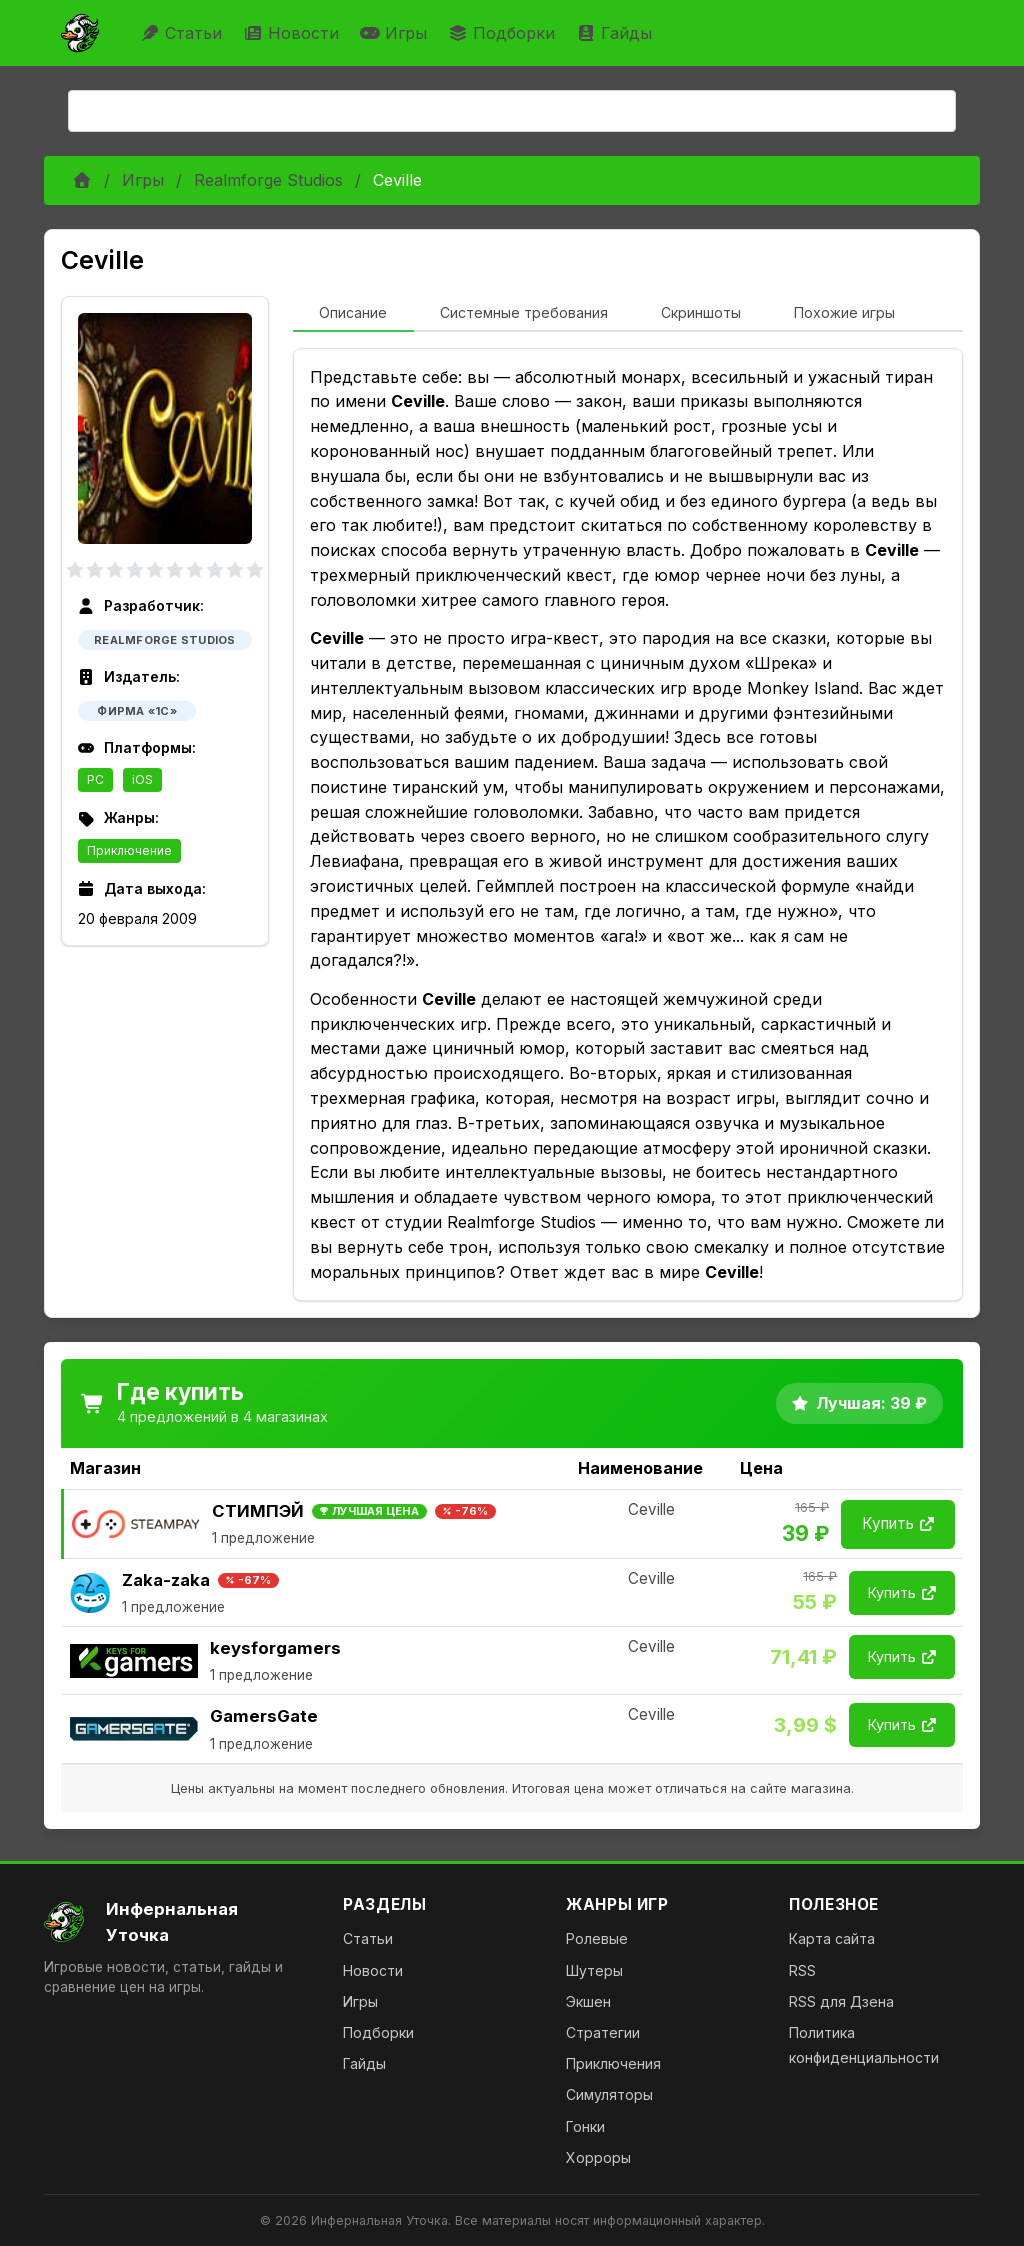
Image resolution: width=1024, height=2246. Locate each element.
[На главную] (177, 1922)
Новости (293, 33)
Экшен (588, 2001)
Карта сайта (832, 1938)
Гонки (585, 2126)
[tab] (353, 314)
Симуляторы (609, 2094)
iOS (142, 779)
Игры (396, 33)
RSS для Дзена (841, 2001)
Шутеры (594, 1970)
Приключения (613, 2063)
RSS (802, 1970)
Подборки (504, 33)
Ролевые (597, 1938)
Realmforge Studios (268, 180)
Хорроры (598, 2157)
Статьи (183, 33)
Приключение (129, 850)
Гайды (616, 33)
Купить (898, 1523)
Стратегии (603, 2032)
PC (95, 779)
